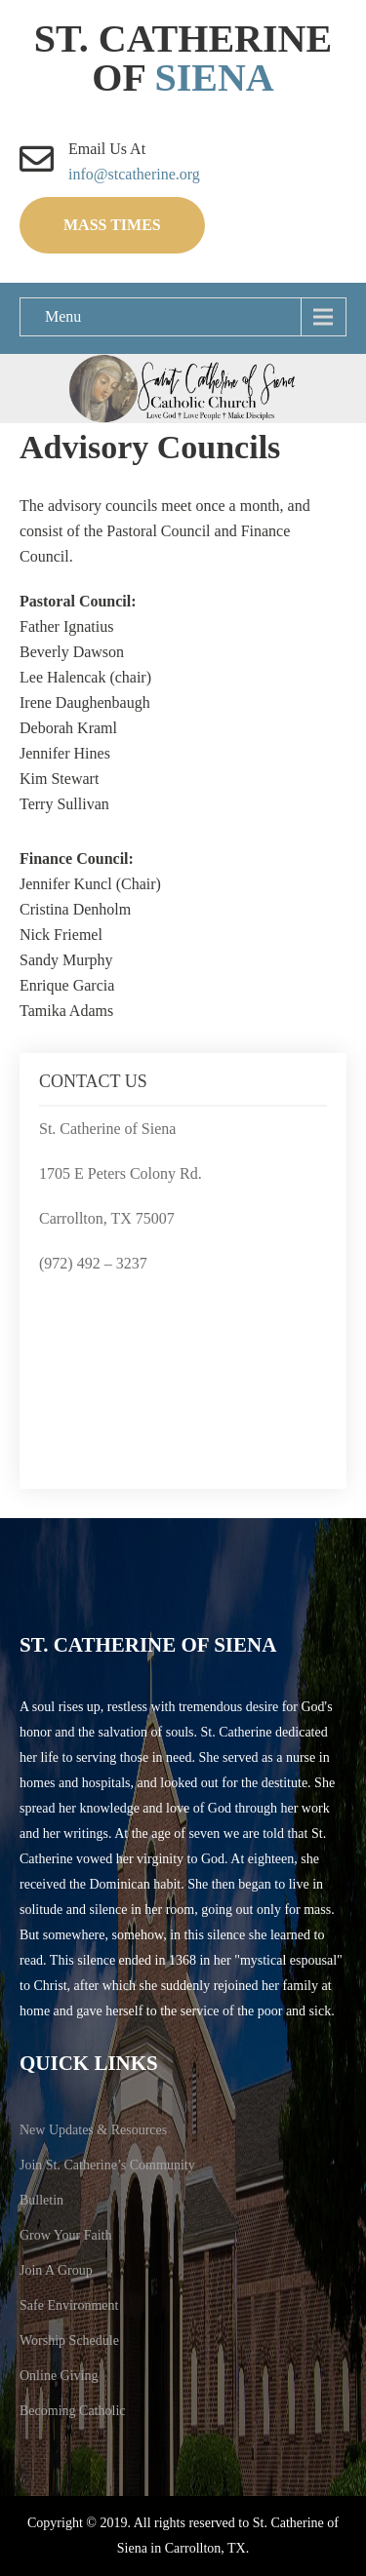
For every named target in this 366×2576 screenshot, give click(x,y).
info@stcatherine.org (134, 174)
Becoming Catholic (72, 2410)
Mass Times (112, 224)
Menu (63, 316)
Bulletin (41, 2200)
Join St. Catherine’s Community (107, 2165)
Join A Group (56, 2270)
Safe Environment (69, 2305)
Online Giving (59, 2375)
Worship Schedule (69, 2340)
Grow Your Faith (66, 2235)
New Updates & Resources (93, 2130)
